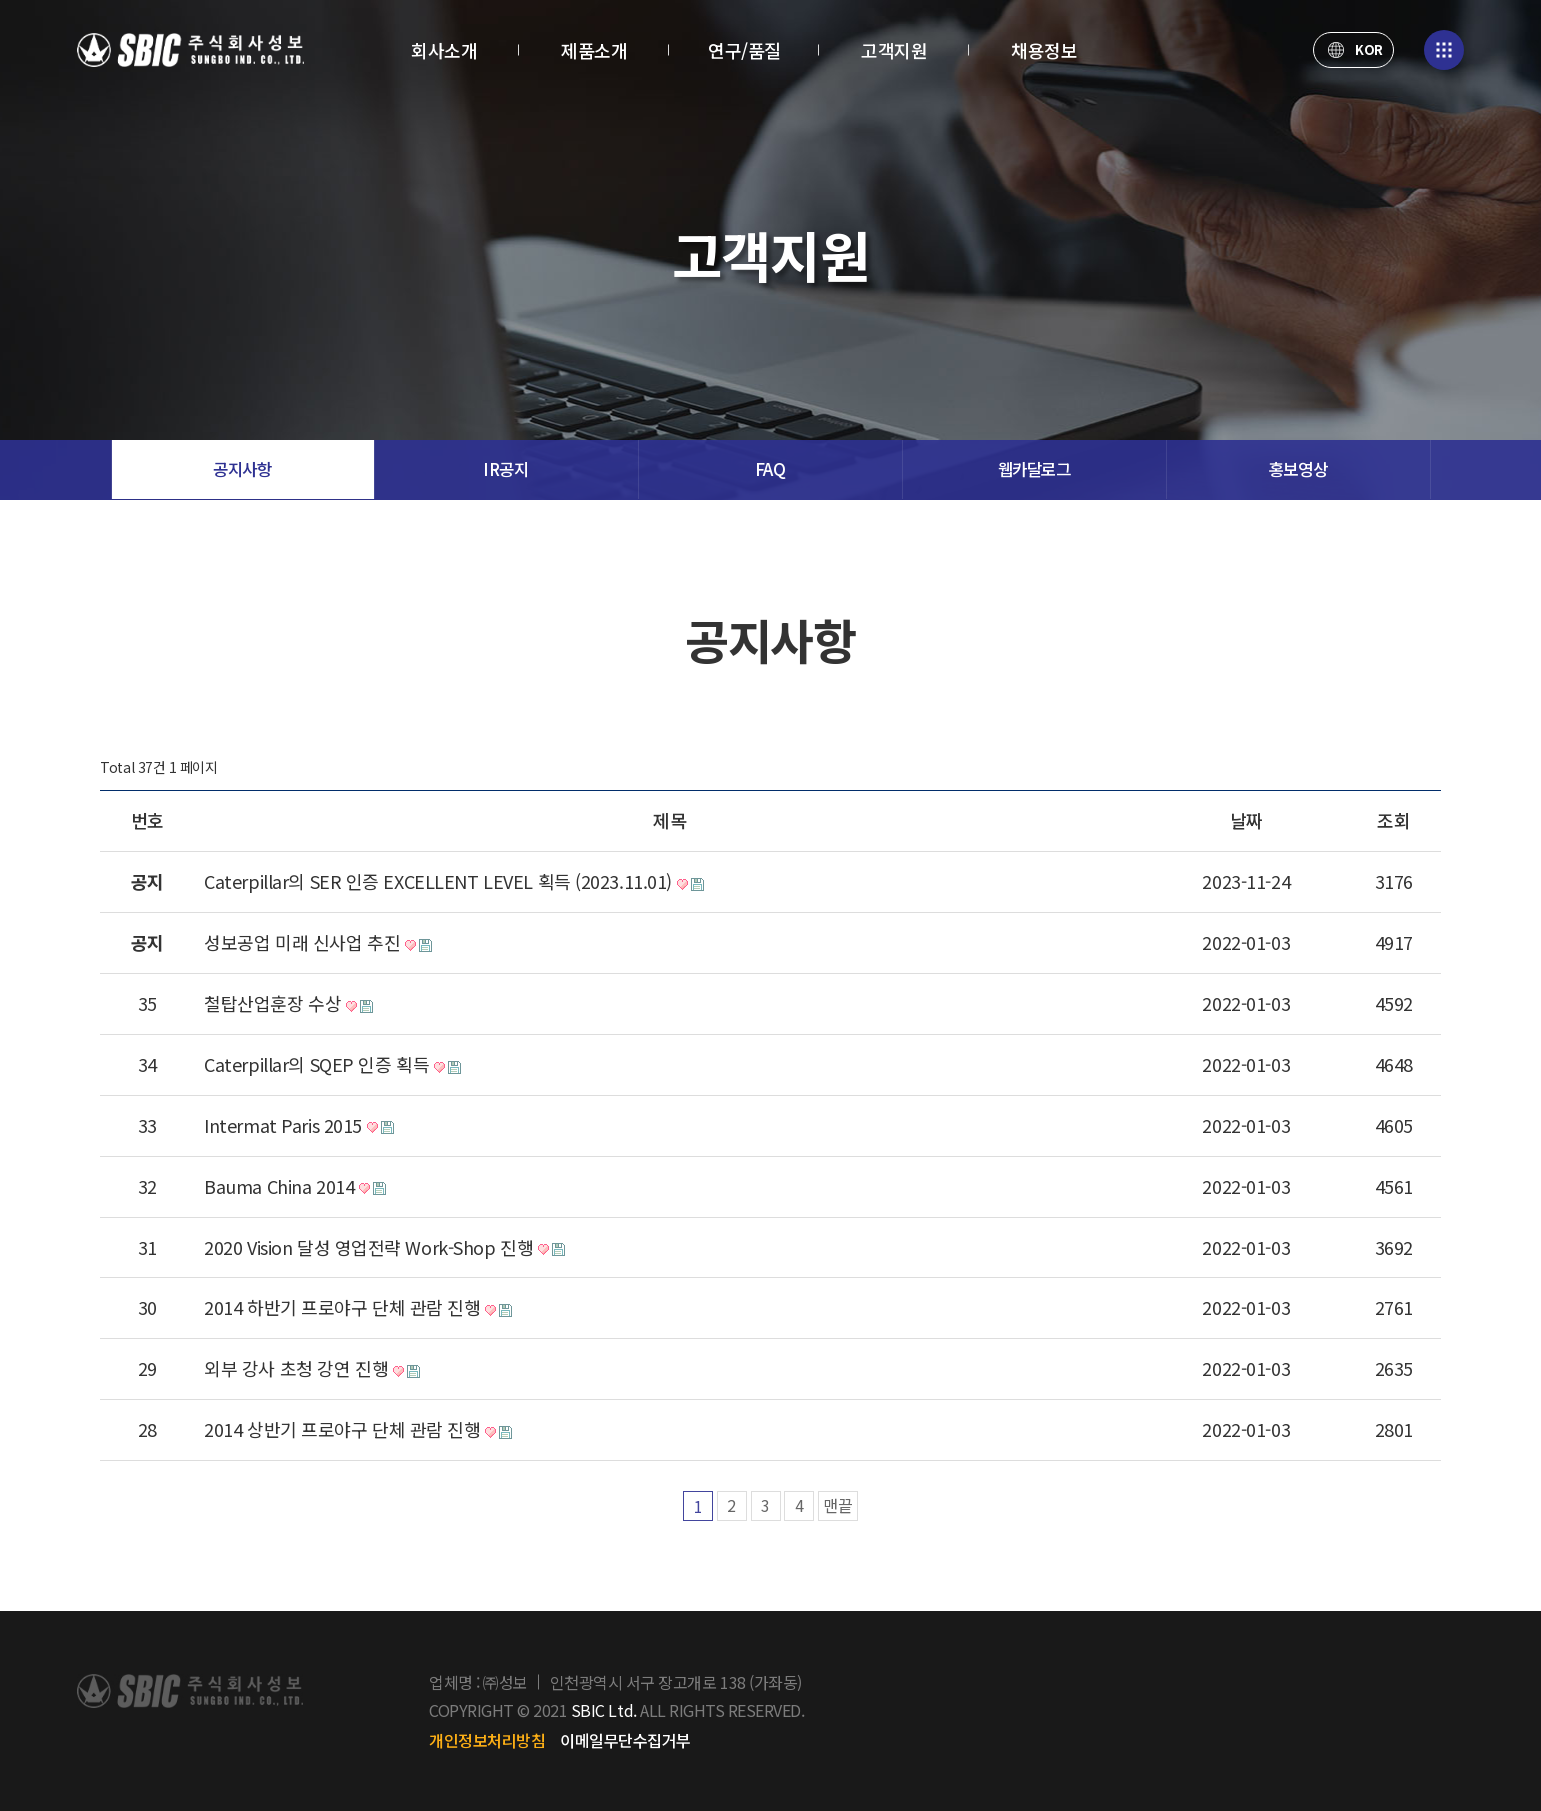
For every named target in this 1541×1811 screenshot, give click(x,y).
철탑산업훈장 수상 (297, 1004)
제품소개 (594, 50)
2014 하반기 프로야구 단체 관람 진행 (366, 1308)
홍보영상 (1298, 469)
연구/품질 (744, 50)
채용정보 (1044, 50)
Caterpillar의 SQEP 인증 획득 (340, 1065)
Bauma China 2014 (303, 1187)
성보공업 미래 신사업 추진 (326, 943)
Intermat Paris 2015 (307, 1126)
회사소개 (444, 50)
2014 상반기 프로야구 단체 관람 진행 (366, 1430)
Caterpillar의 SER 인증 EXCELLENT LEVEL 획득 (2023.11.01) (461, 882)
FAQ (770, 469)
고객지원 (894, 50)
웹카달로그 (1034, 469)
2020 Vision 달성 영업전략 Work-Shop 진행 (392, 1248)
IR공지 (506, 469)
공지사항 (242, 469)
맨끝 (838, 1506)
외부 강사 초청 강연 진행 (320, 1369)
